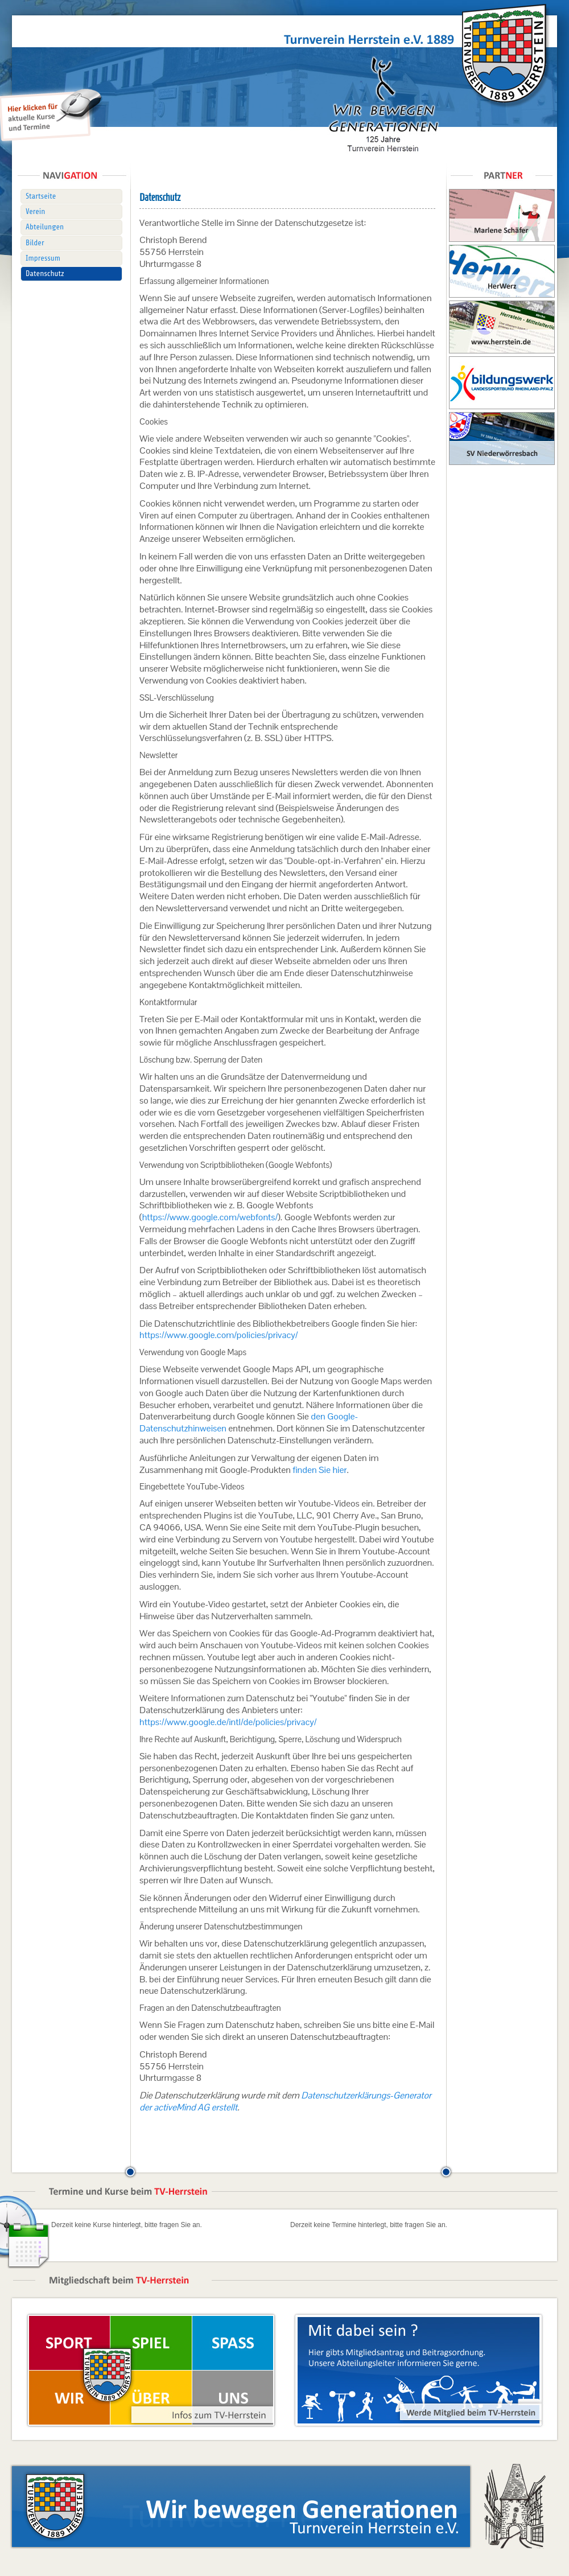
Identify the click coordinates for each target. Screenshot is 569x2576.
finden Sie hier (319, 1470)
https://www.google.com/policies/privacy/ (218, 1335)
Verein (35, 211)
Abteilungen (45, 227)
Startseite (41, 196)
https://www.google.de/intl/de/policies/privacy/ (227, 1722)
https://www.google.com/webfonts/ (210, 1217)
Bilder (35, 242)
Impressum (43, 258)
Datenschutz (45, 273)
